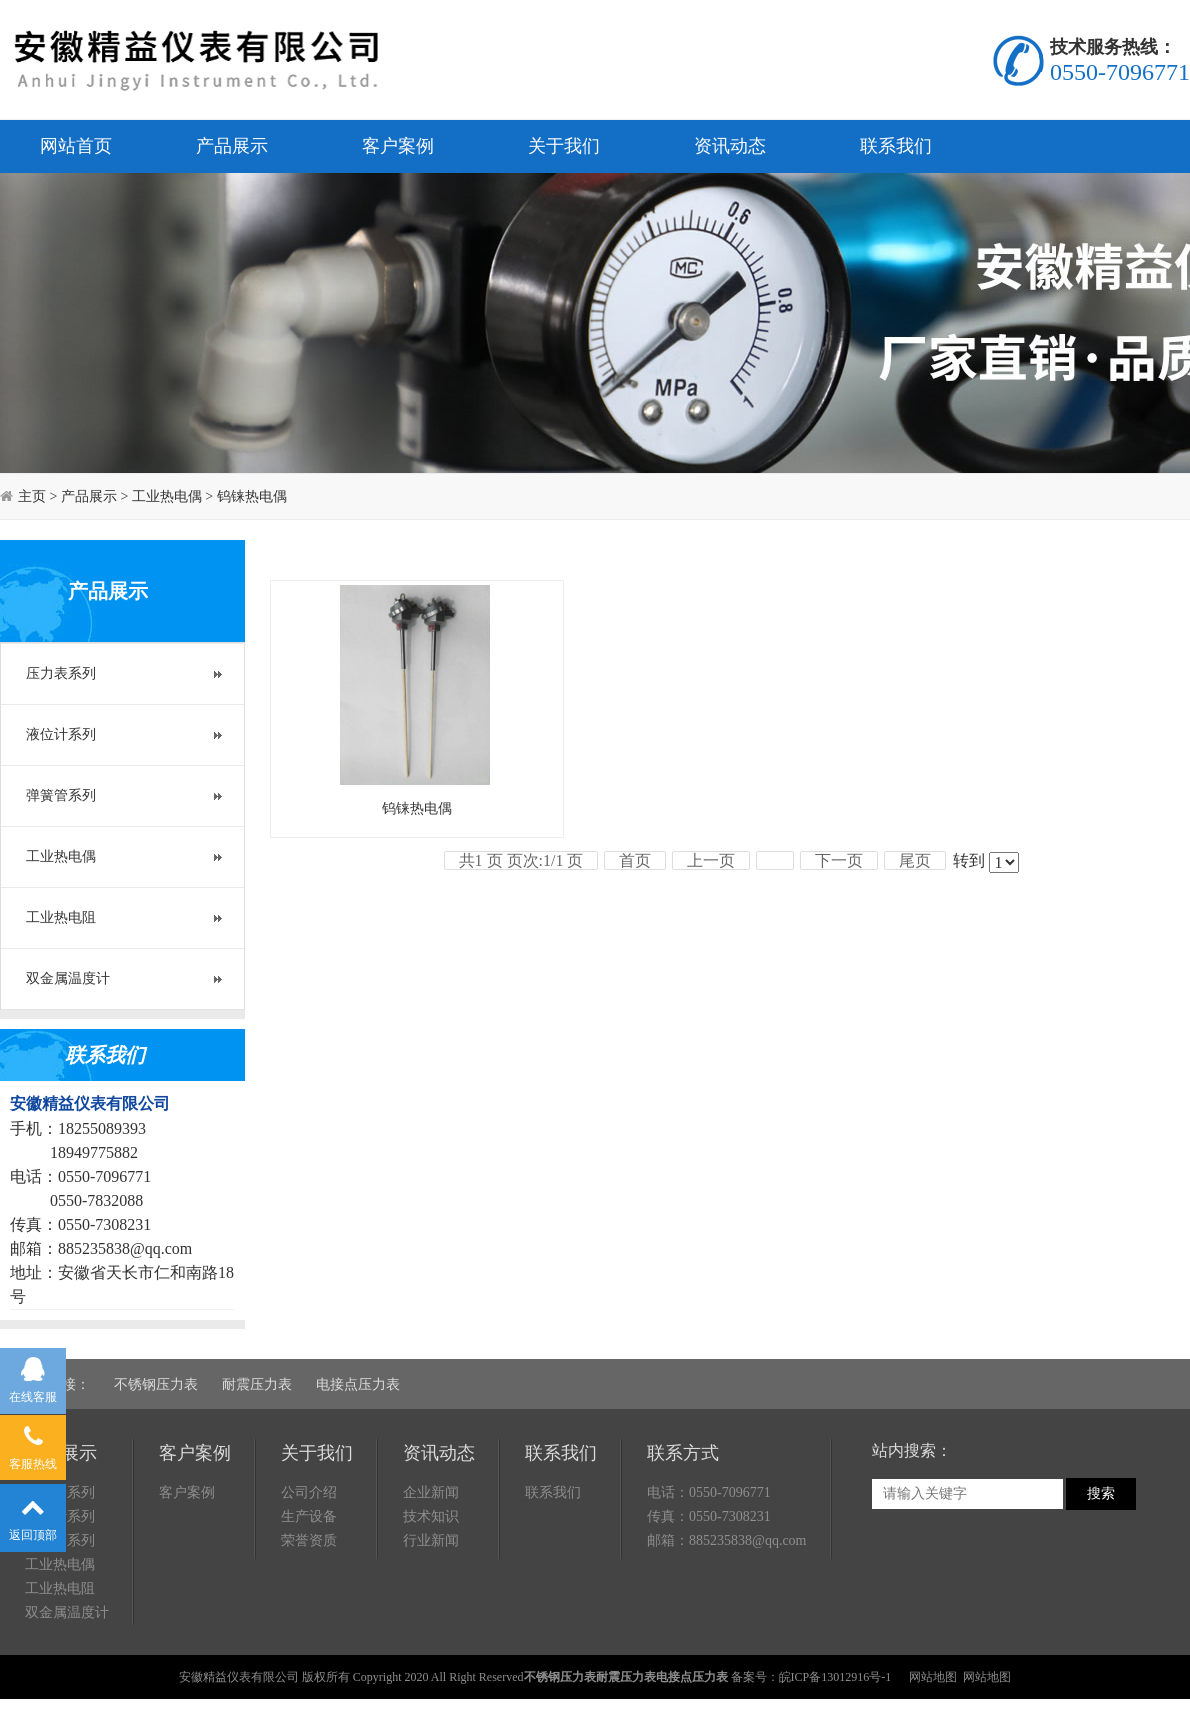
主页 (32, 496)
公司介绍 (309, 1492)
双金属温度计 (68, 978)
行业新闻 (431, 1540)
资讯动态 (730, 146)
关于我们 (564, 146)
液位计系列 (61, 734)
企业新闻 (431, 1492)
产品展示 (232, 146)
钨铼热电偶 (252, 496)
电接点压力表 (358, 1384)
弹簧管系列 (61, 795)
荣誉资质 (309, 1540)
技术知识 (431, 1516)
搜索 (1101, 1493)
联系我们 (896, 146)
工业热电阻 (61, 917)
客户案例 (398, 146)
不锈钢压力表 (156, 1384)
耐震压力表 (257, 1384)
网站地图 (933, 1677)
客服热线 (33, 1444)
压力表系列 (61, 673)
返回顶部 (33, 1514)
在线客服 (33, 1377)
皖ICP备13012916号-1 (835, 1677)
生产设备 (309, 1516)
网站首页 (76, 146)
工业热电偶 (167, 496)
